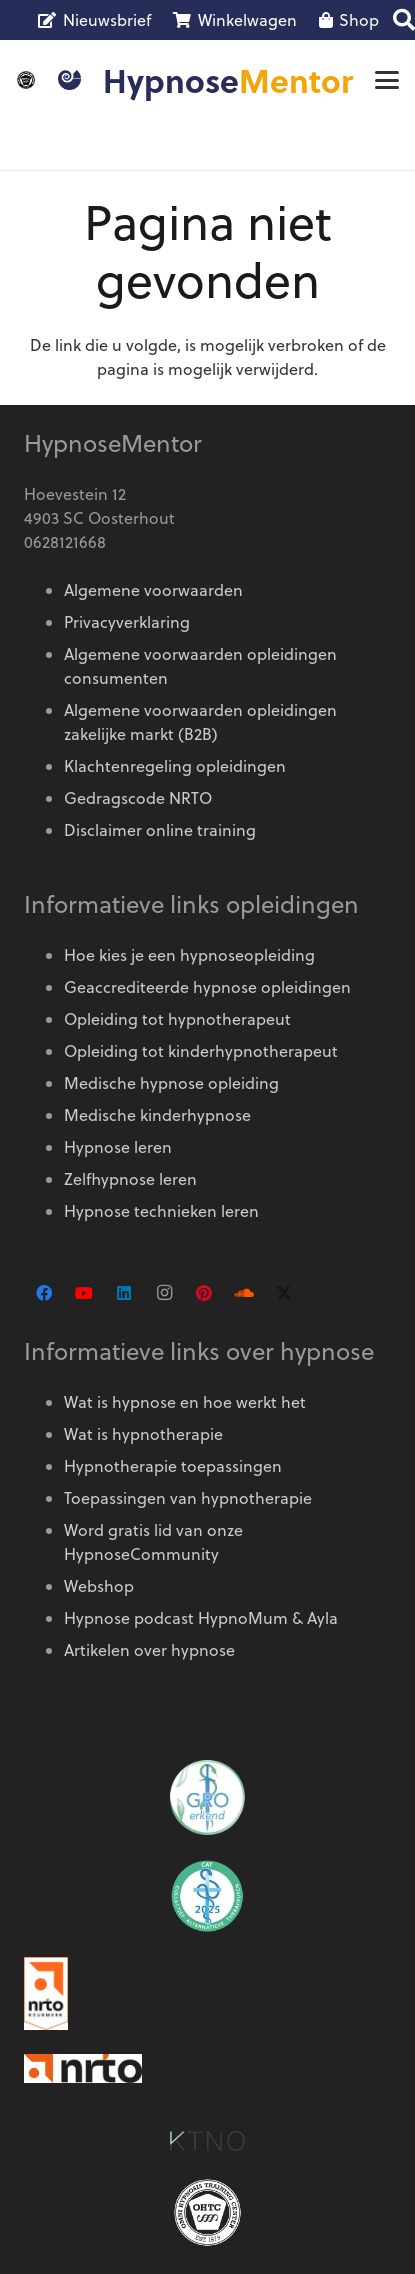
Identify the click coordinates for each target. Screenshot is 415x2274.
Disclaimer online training (160, 830)
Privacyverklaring (127, 622)
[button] (387, 80)
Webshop (99, 1586)
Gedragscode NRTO (138, 798)
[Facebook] (44, 1293)
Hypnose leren (118, 1147)
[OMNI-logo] (26, 80)
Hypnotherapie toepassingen (173, 1466)
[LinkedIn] (124, 1293)
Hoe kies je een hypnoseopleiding (189, 955)
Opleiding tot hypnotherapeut (177, 1019)
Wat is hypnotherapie (143, 1434)
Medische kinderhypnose (157, 1115)
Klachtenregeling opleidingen (175, 766)
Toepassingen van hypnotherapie (188, 1498)
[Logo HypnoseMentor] (69, 80)
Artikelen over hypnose (149, 1650)
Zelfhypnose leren (130, 1179)
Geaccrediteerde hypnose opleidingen (207, 987)
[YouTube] (84, 1293)
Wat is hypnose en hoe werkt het (185, 1402)
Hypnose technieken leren (161, 1211)
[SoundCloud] (244, 1293)
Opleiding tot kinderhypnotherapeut (201, 1051)
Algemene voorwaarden (153, 590)
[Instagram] (164, 1293)
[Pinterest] (204, 1293)
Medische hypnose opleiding (171, 1083)
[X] (284, 1293)
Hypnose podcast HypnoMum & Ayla (201, 1618)
